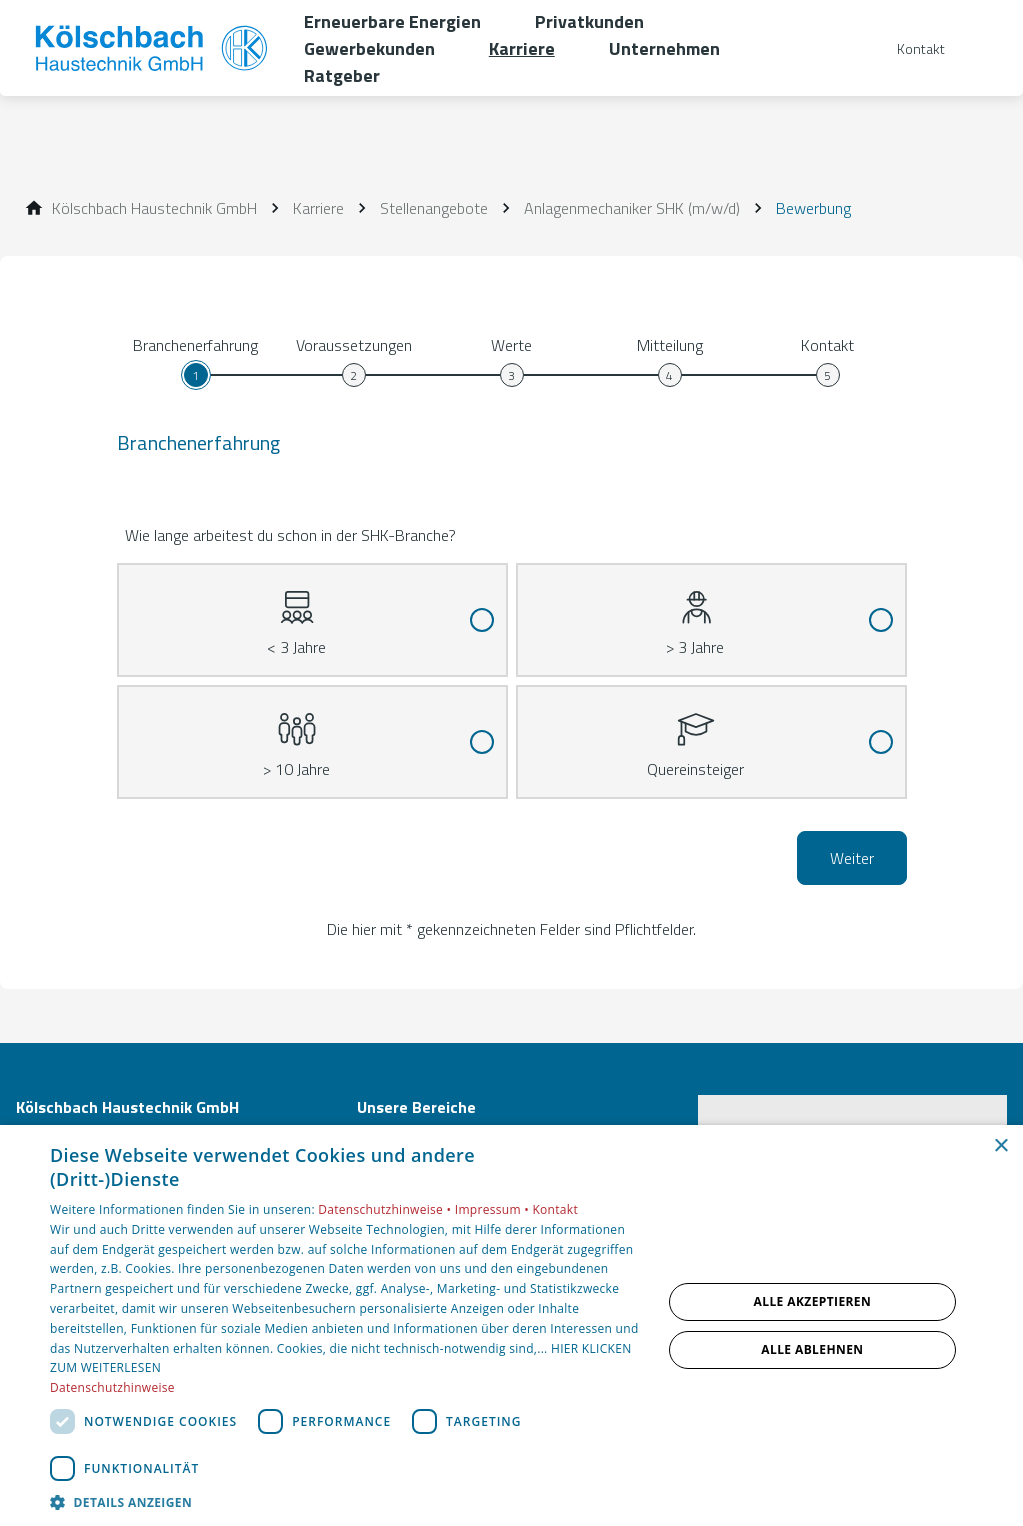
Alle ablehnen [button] (812, 1349)
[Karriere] (318, 208)
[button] (346, 1501)
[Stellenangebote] (434, 208)
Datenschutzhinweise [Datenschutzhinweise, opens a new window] (112, 1387)
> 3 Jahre (695, 612)
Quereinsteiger (695, 734)
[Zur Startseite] (152, 48)
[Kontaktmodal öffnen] (907, 48)
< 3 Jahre (296, 612)
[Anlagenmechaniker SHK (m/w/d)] (632, 208)
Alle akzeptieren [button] (813, 1301)
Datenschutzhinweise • (386, 1209)
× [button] (1000, 1146)
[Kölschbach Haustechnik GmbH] (154, 208)
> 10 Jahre (296, 734)
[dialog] (511, 1325)
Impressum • (494, 1209)
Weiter (852, 858)
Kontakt (555, 1209)
